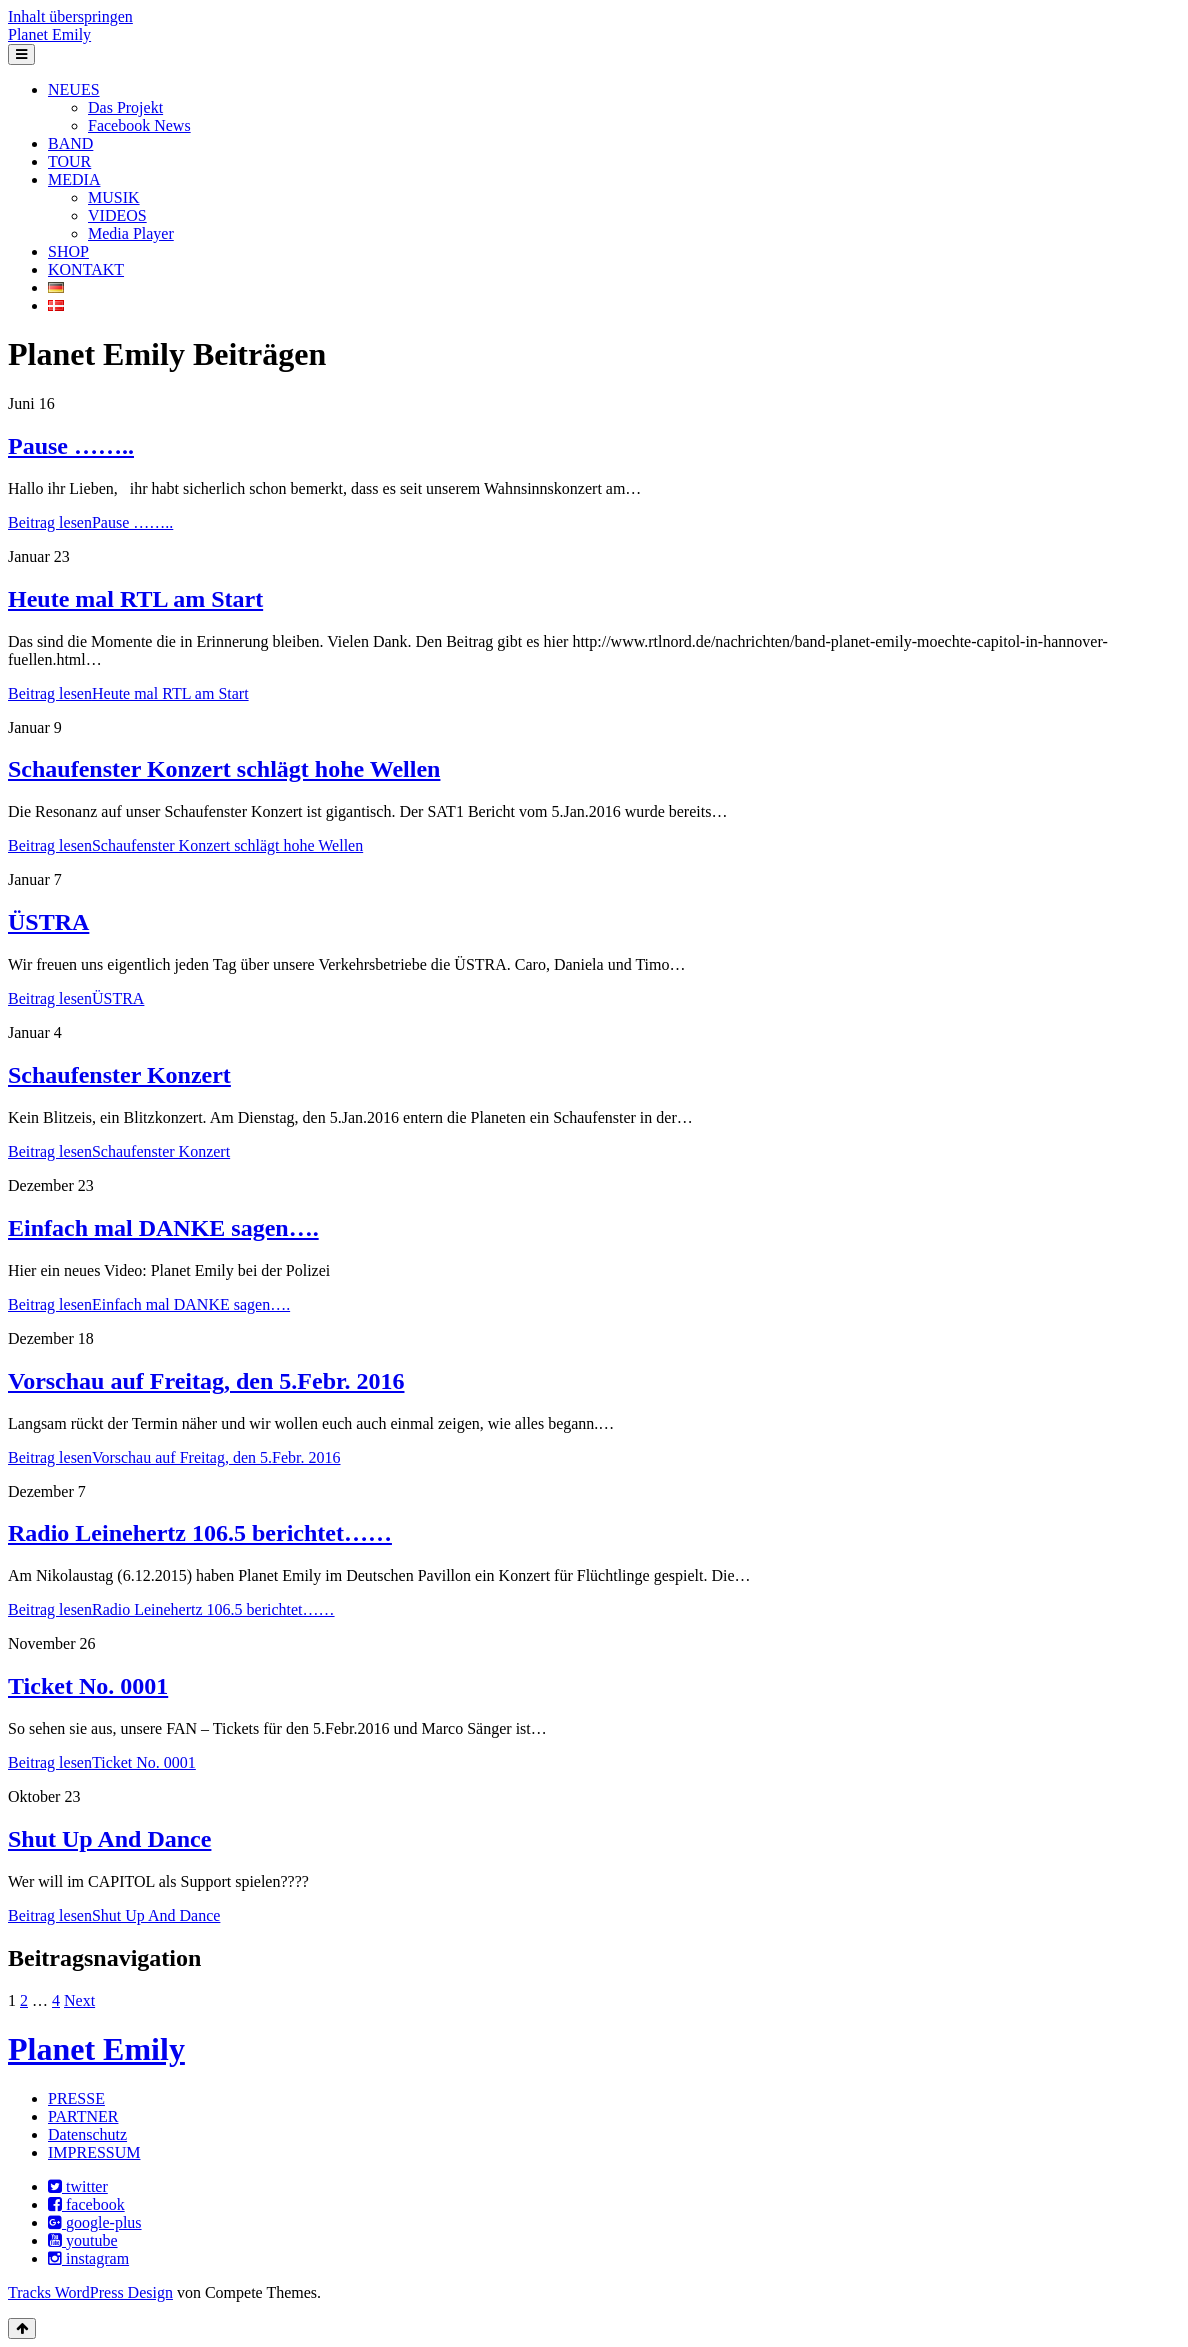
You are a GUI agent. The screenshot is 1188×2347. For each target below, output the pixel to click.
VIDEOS (117, 215)
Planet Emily (49, 34)
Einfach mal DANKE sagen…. (163, 1228)
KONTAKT (86, 269)
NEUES (74, 89)
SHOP (68, 251)
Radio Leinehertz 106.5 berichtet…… (200, 1533)
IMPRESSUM (94, 2152)
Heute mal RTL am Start (135, 599)
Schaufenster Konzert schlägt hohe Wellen (224, 769)
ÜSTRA (48, 922)
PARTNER (83, 2116)
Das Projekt (125, 107)
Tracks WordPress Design (90, 2292)
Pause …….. (71, 446)
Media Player (131, 233)
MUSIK (114, 197)
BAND (70, 143)
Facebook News (139, 125)
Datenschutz (87, 2134)
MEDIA (74, 179)
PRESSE (76, 2098)
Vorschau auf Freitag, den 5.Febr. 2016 (206, 1381)
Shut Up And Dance (109, 1839)
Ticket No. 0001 (88, 1686)
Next (79, 2000)
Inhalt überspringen (70, 16)
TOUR (69, 161)
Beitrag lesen (90, 522)
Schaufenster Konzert (119, 1075)
